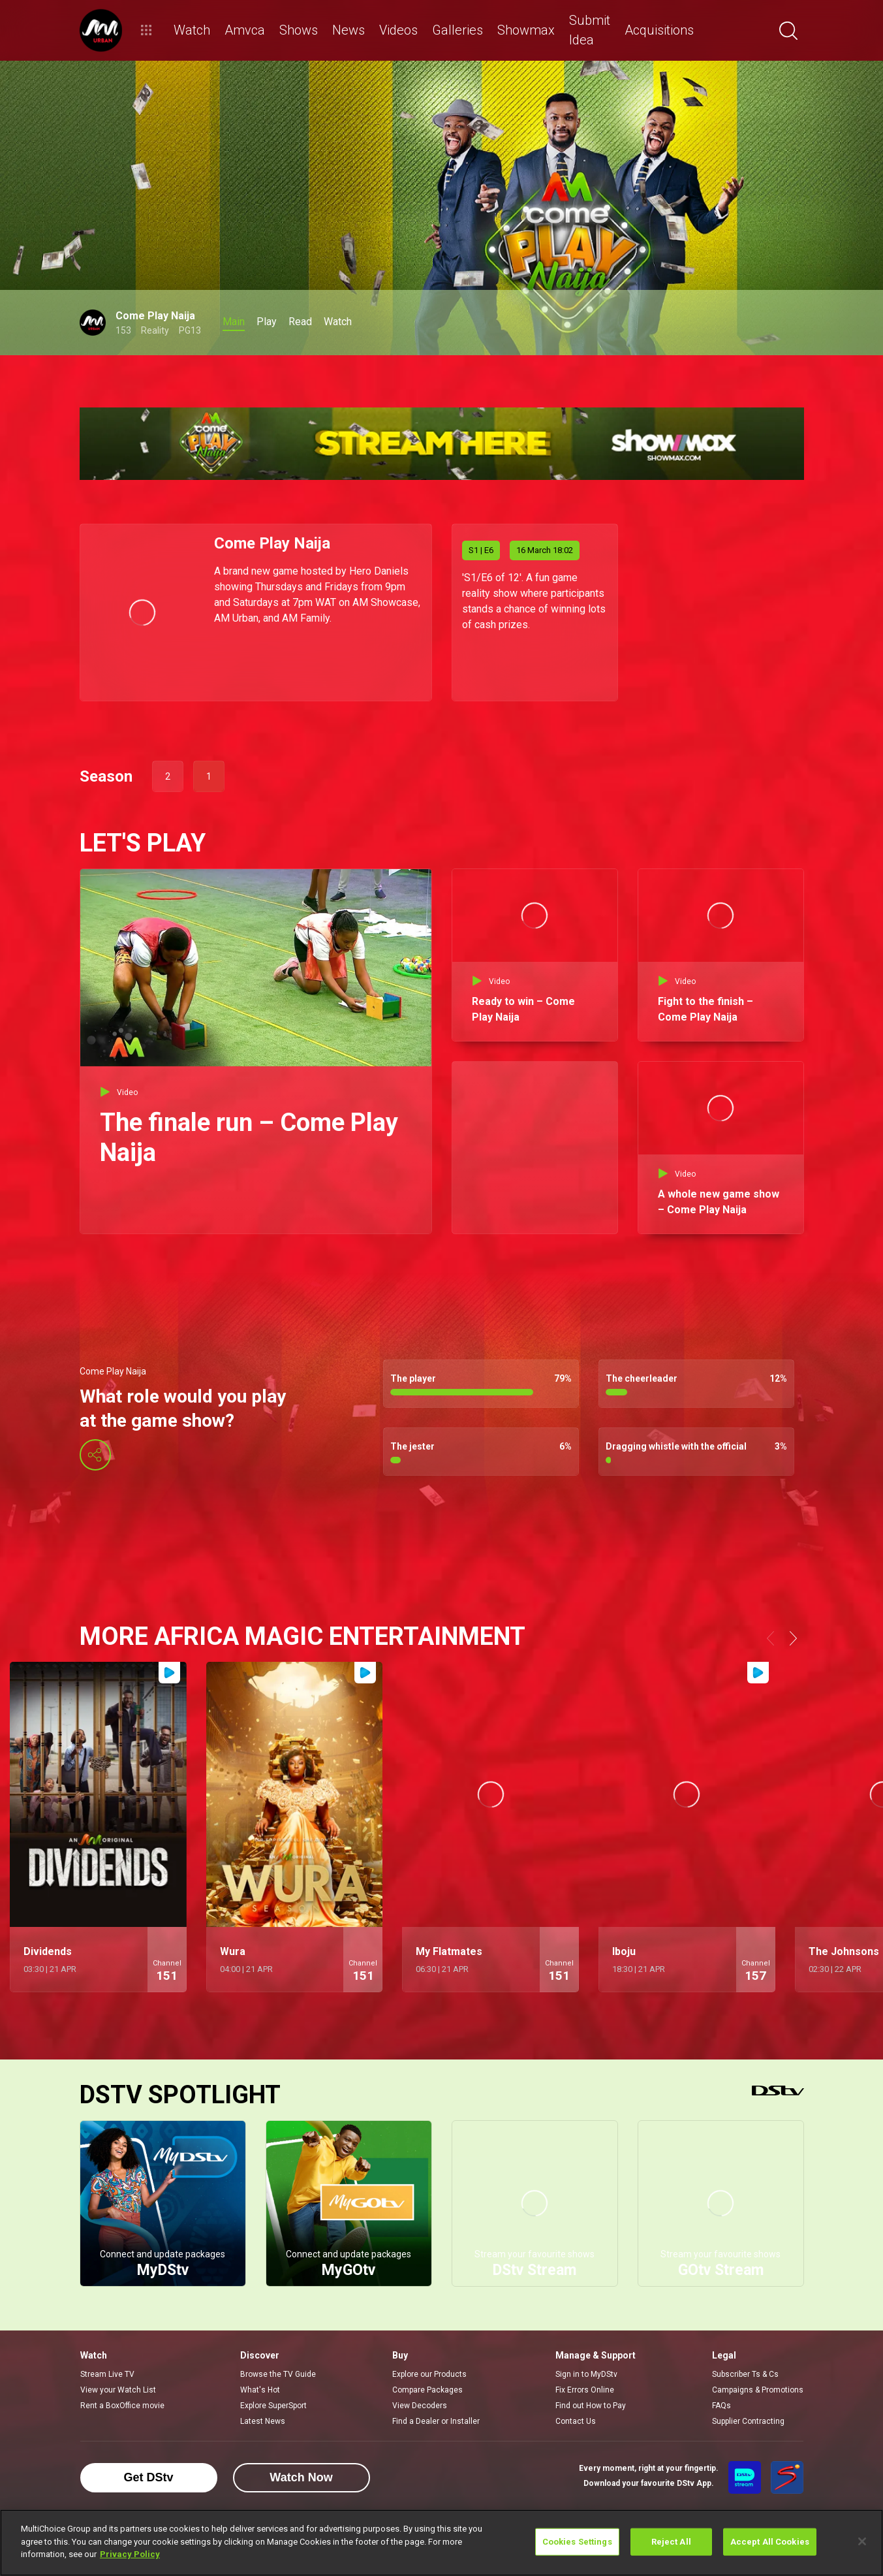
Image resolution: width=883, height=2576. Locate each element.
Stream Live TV (107, 2374)
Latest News (262, 2421)
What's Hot (260, 2389)
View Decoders (419, 2405)
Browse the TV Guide (278, 2374)
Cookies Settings (577, 2542)
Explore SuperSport (273, 2405)
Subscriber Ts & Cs (745, 2374)
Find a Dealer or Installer (436, 2421)
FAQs (721, 2405)
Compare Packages (427, 2389)
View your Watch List (118, 2389)
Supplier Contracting (748, 2421)
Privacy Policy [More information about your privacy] (130, 2554)
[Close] (862, 2541)
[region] (441, 2542)
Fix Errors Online (584, 2389)
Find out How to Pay (590, 2405)
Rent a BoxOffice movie (122, 2405)
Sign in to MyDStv (586, 2374)
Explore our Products (429, 2374)
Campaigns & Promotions (757, 2389)
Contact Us (575, 2421)
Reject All (671, 2542)
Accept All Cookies (769, 2542)
